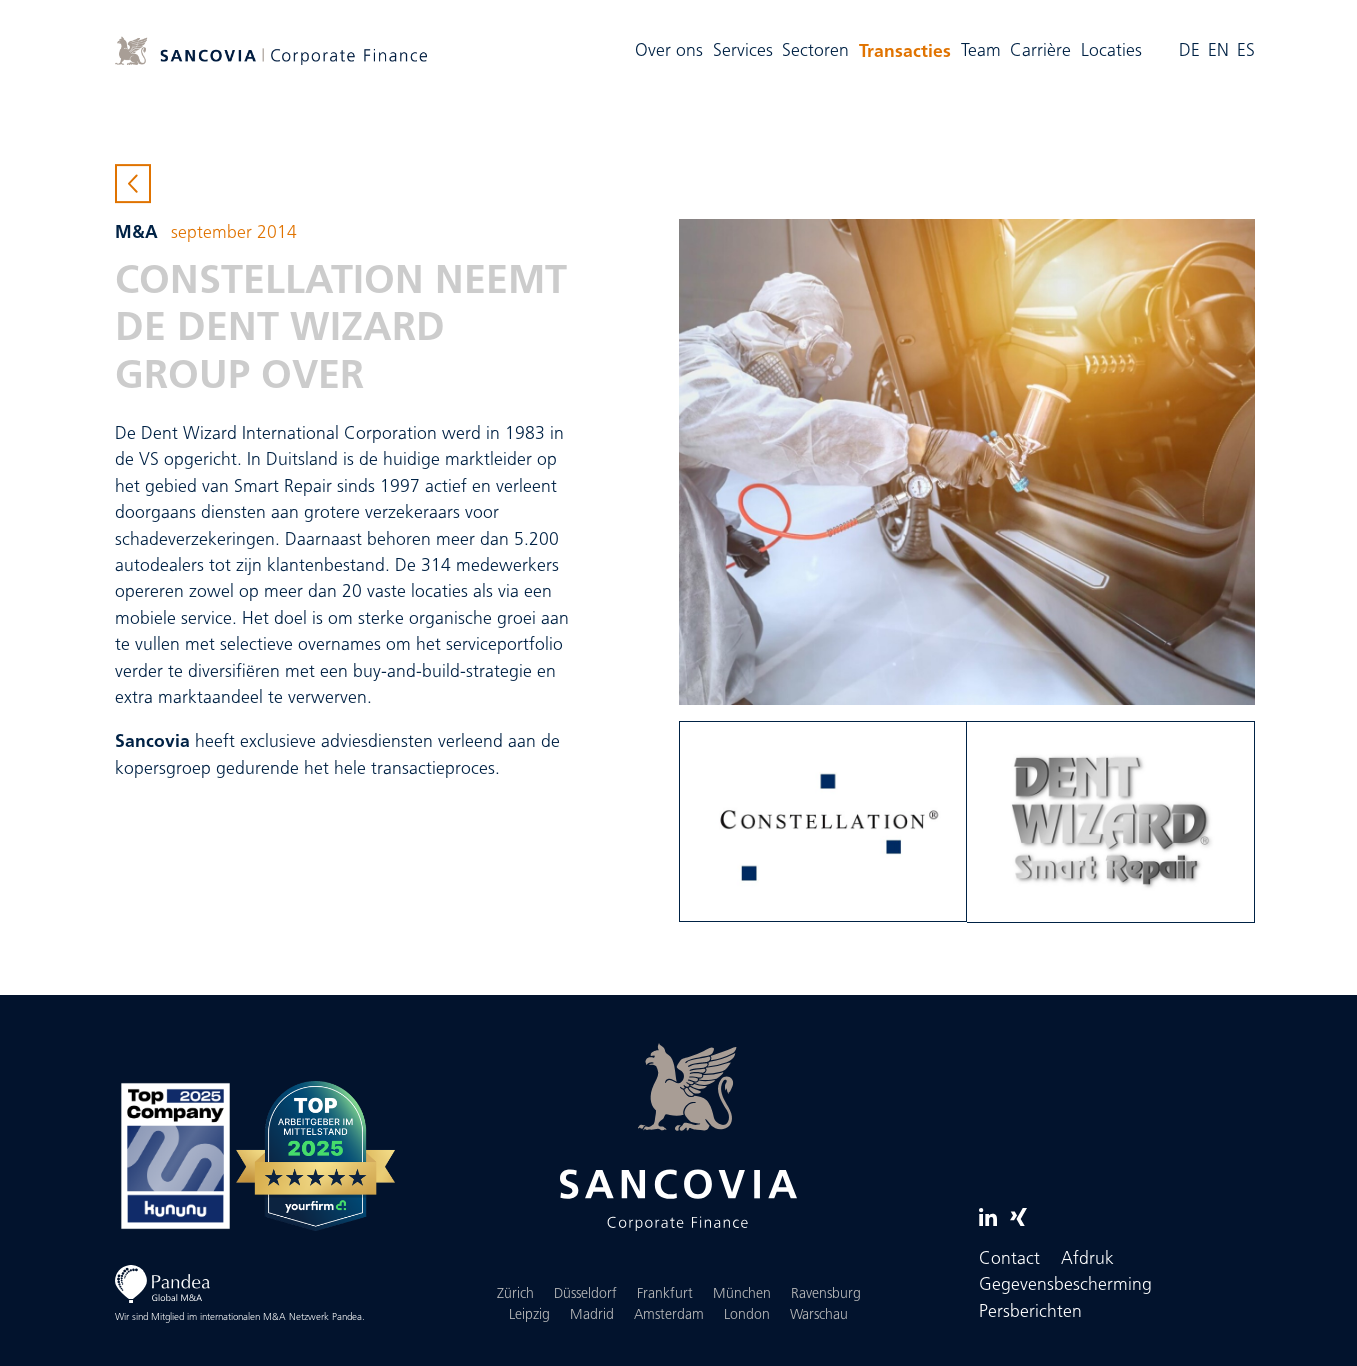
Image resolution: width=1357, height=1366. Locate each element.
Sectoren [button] (815, 51)
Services (743, 51)
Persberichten (1030, 1312)
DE (1189, 51)
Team (981, 51)
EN (1218, 51)
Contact (1009, 1259)
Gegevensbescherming (1065, 1285)
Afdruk (1087, 1259)
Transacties (907, 49)
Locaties (1111, 51)
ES (1246, 51)
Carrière (1040, 51)
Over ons (669, 51)
